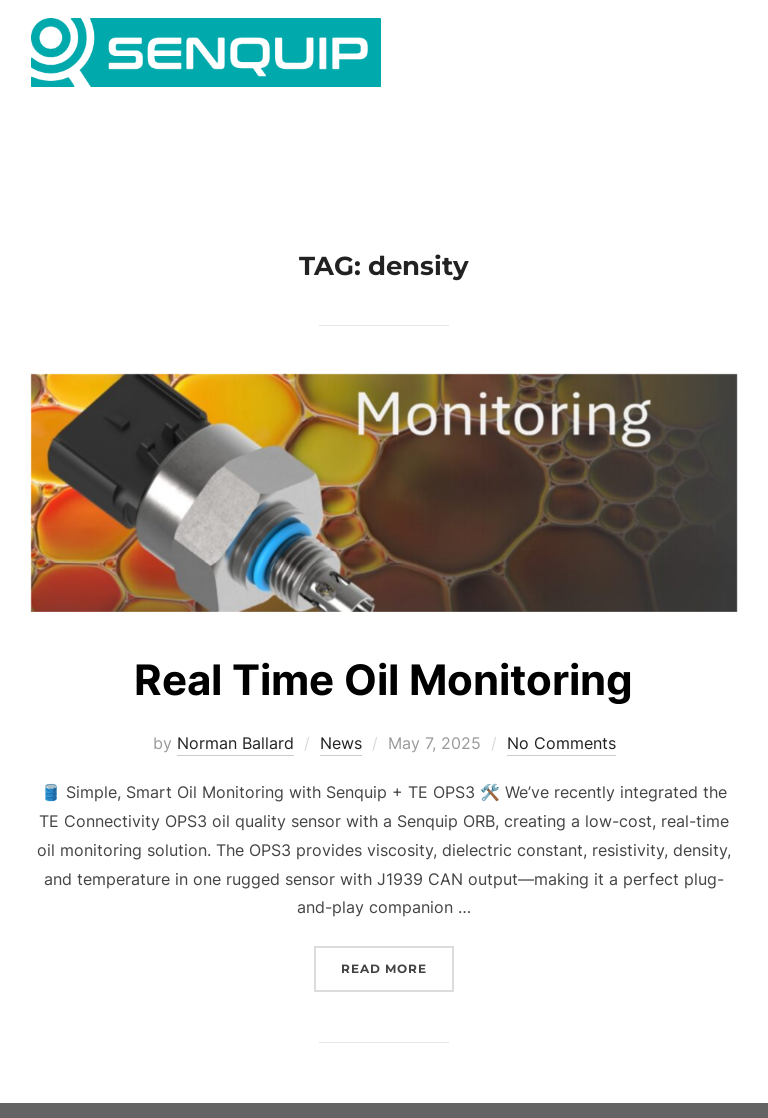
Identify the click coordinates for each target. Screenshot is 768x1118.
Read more (397, 998)
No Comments (561, 775)
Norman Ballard (235, 775)
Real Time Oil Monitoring (383, 711)
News (341, 775)
